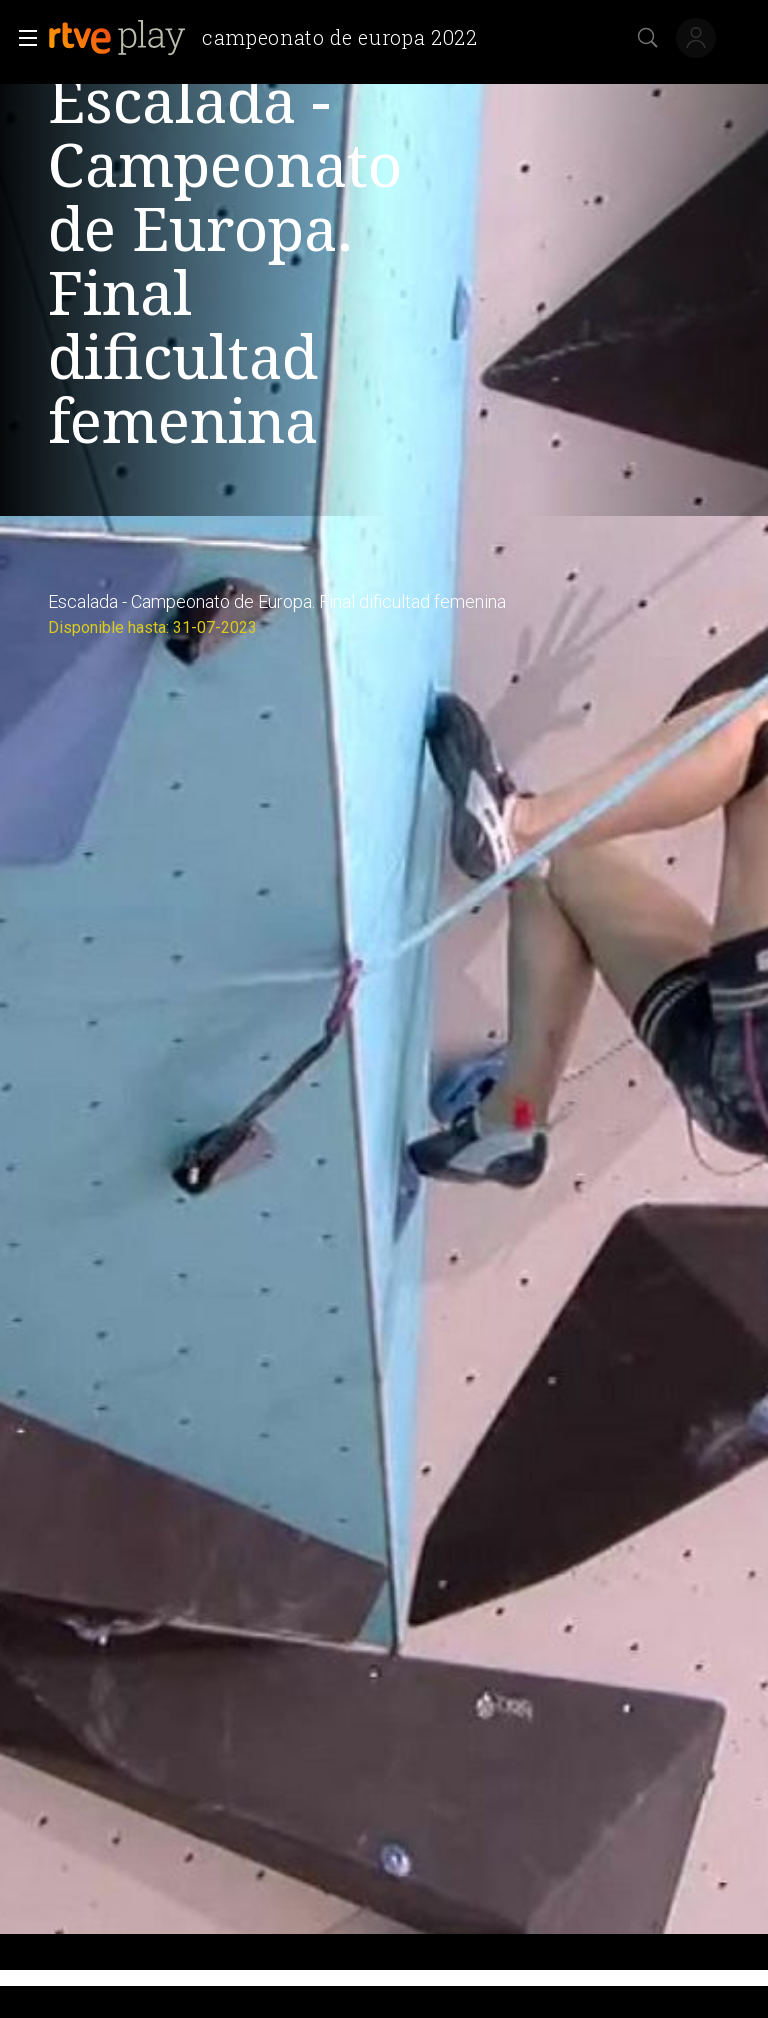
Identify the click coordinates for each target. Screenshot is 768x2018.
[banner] (271, 38)
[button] (22, 38)
